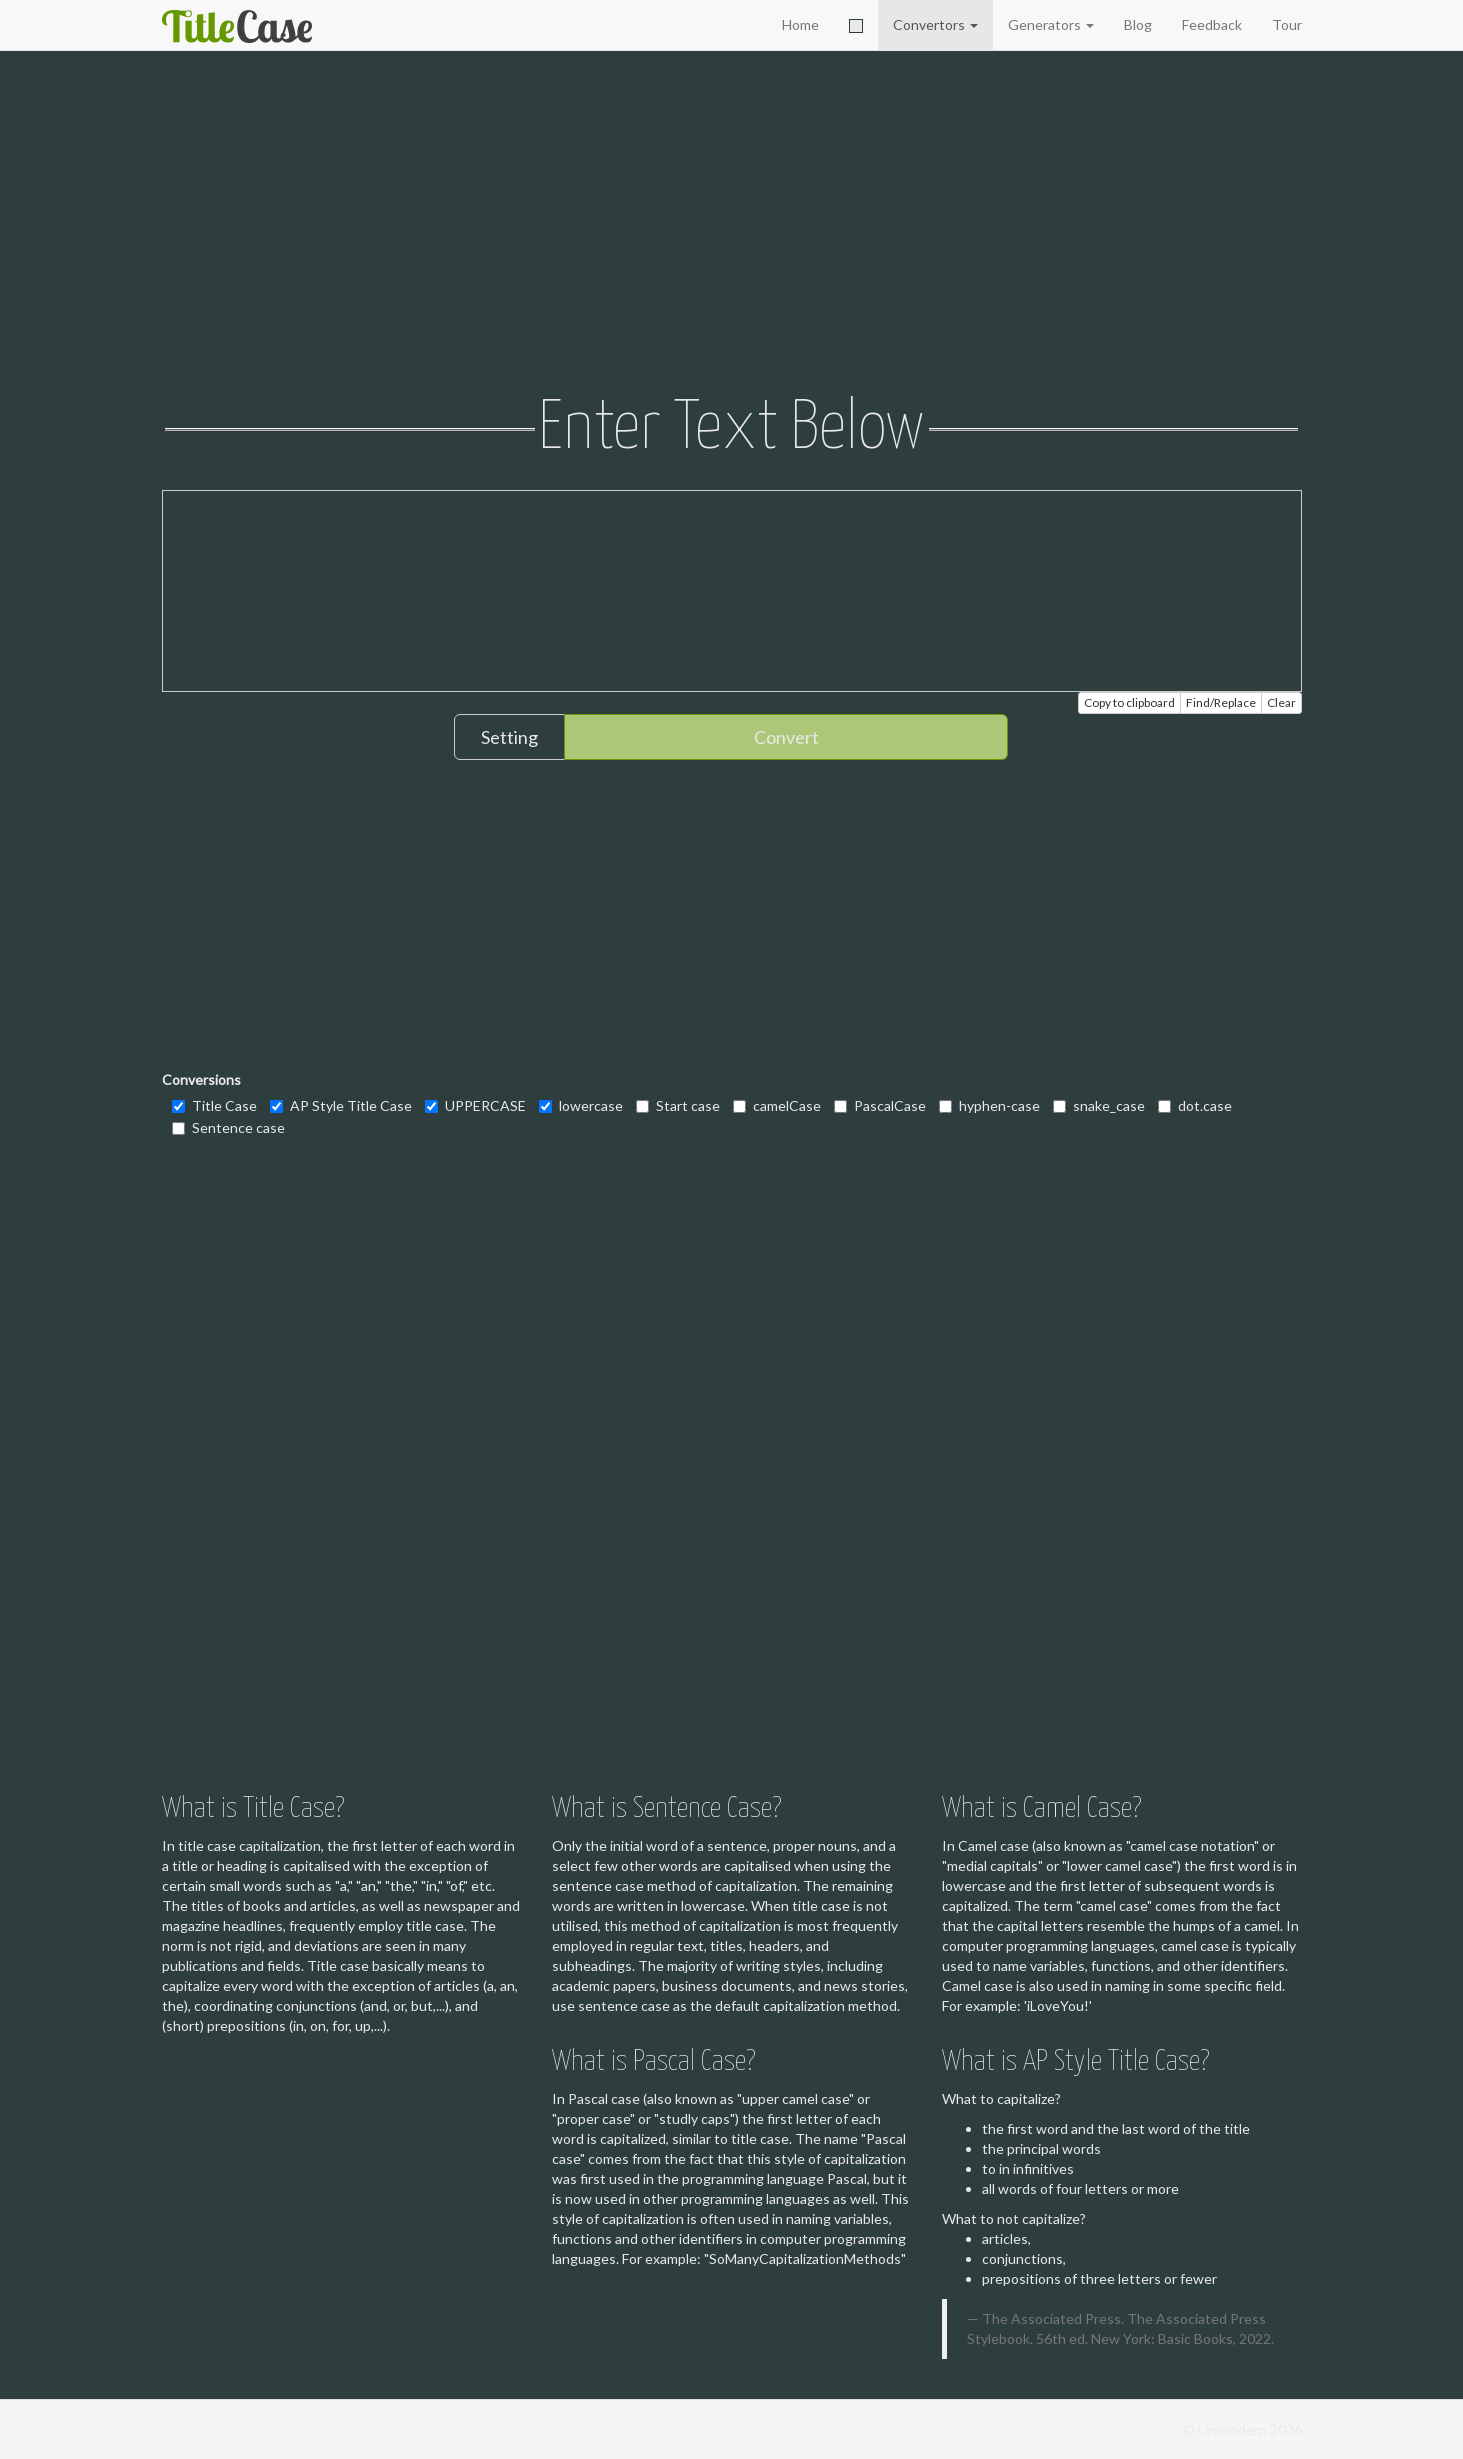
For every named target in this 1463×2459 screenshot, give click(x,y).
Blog (1138, 24)
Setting (509, 737)
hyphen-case (989, 1105)
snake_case (1099, 1105)
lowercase (581, 1105)
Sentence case (228, 1127)
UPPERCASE (475, 1105)
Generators (1051, 24)
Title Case (214, 1105)
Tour (1287, 24)
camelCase (777, 1105)
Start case (678, 1105)
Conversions (201, 1079)
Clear (1281, 702)
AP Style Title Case (341, 1105)
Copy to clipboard (1129, 702)
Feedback (1212, 24)
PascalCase (880, 1105)
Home (800, 24)
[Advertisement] (732, 225)
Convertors (935, 24)
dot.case (1195, 1105)
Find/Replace (1221, 702)
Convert (786, 737)
